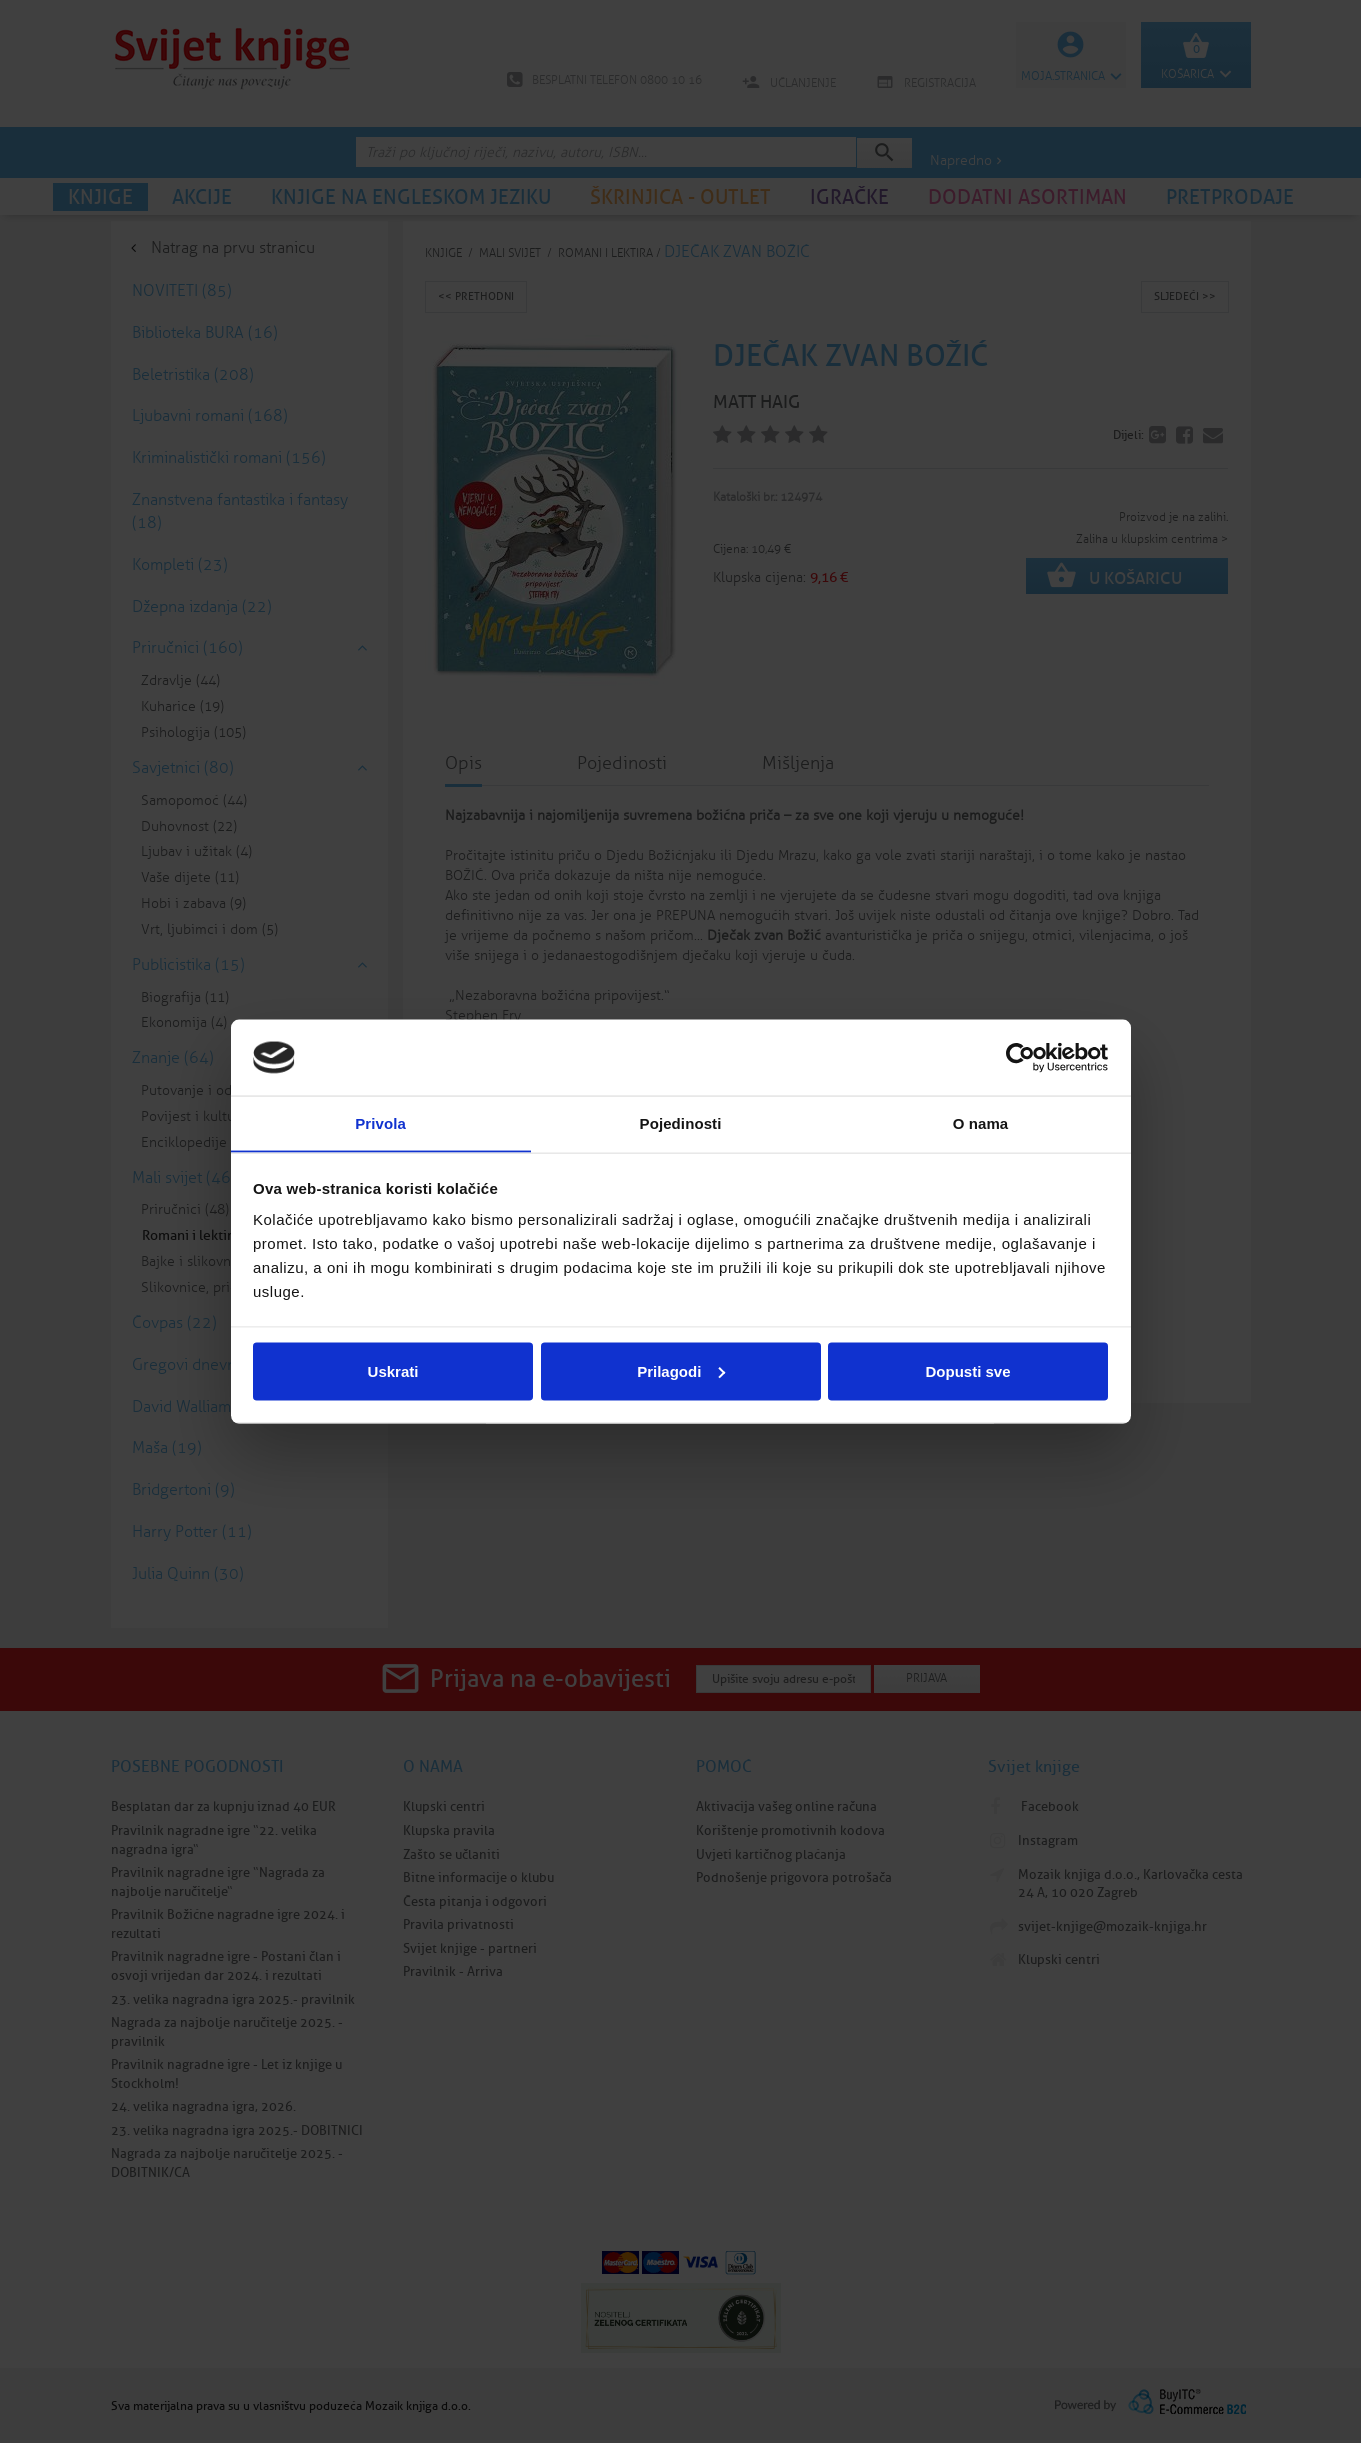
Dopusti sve (967, 1371)
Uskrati (393, 1371)
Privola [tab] (380, 1122)
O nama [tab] (981, 1122)
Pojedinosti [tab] (681, 1122)
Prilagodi (681, 1371)
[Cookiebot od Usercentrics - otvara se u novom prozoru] (1020, 1057)
